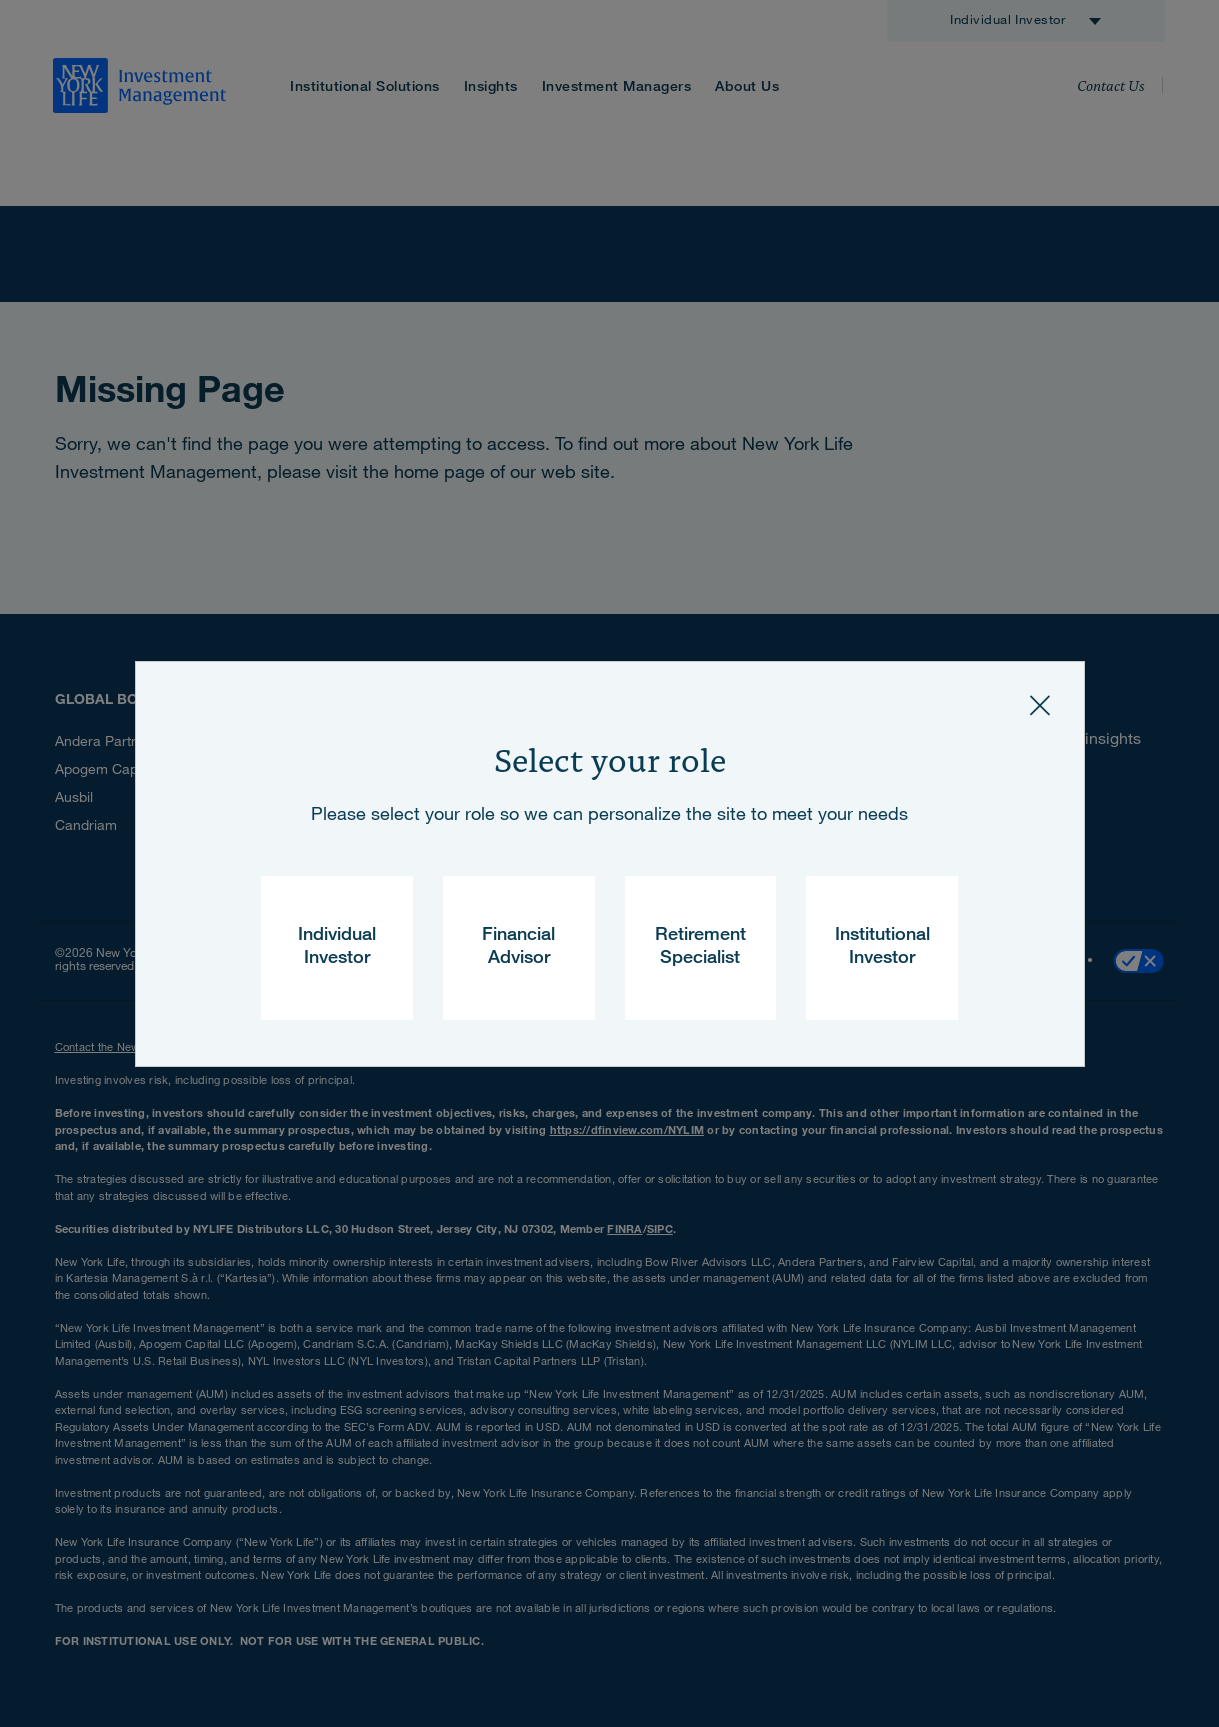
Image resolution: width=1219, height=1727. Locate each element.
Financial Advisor (518, 947)
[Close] (1040, 706)
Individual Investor (337, 947)
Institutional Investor (882, 947)
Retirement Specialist (700, 947)
